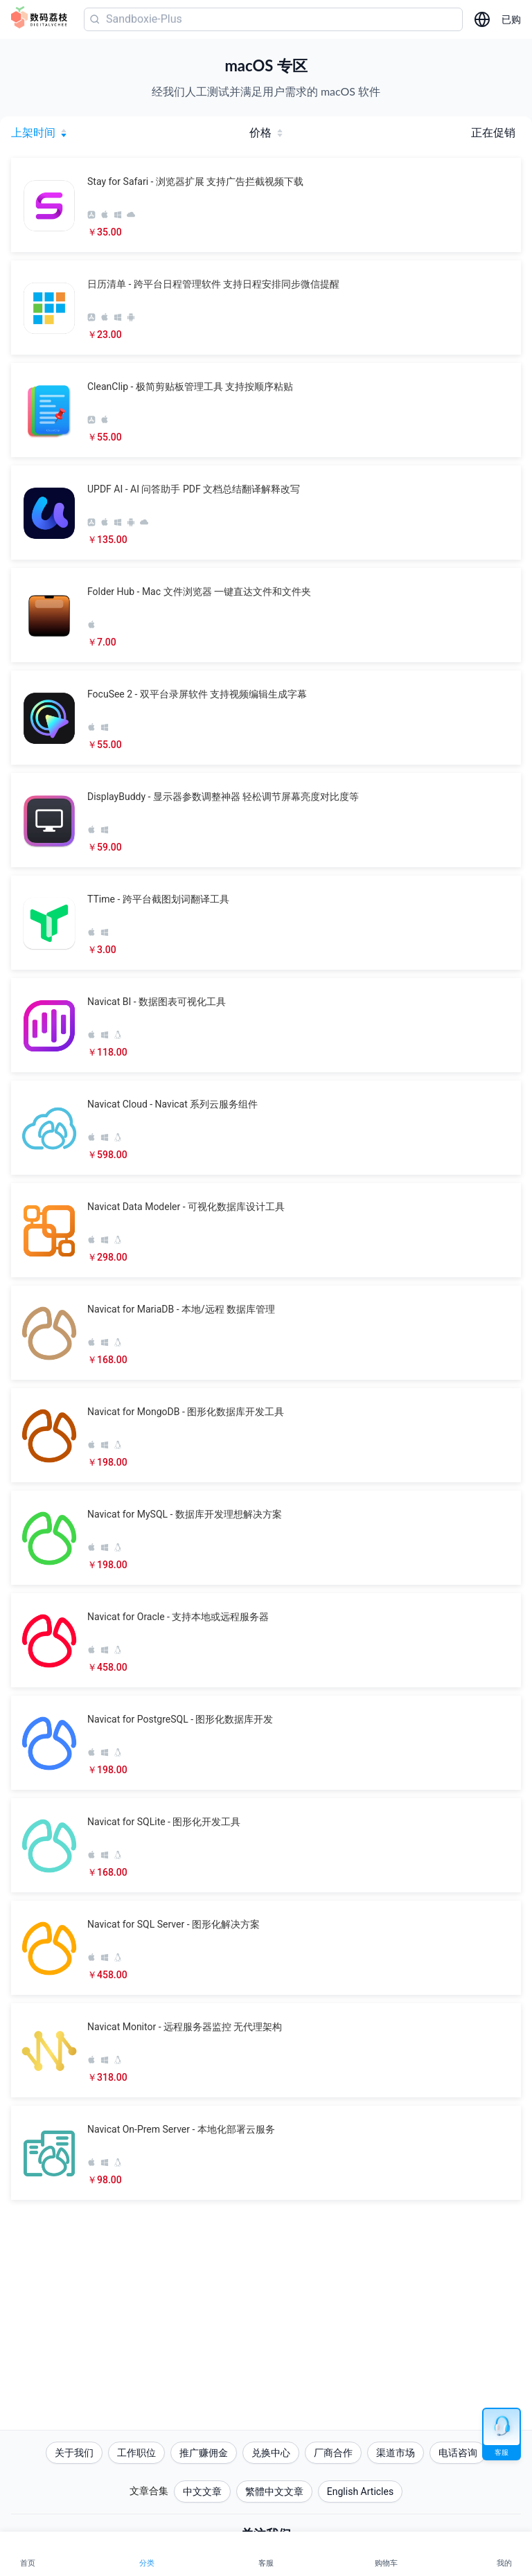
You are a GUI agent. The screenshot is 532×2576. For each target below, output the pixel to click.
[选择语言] (482, 19)
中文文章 (202, 2491)
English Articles (360, 2491)
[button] (266, 205)
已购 (511, 19)
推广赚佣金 (203, 2452)
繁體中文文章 (274, 2491)
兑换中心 (270, 2452)
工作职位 (136, 2452)
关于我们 (74, 2452)
